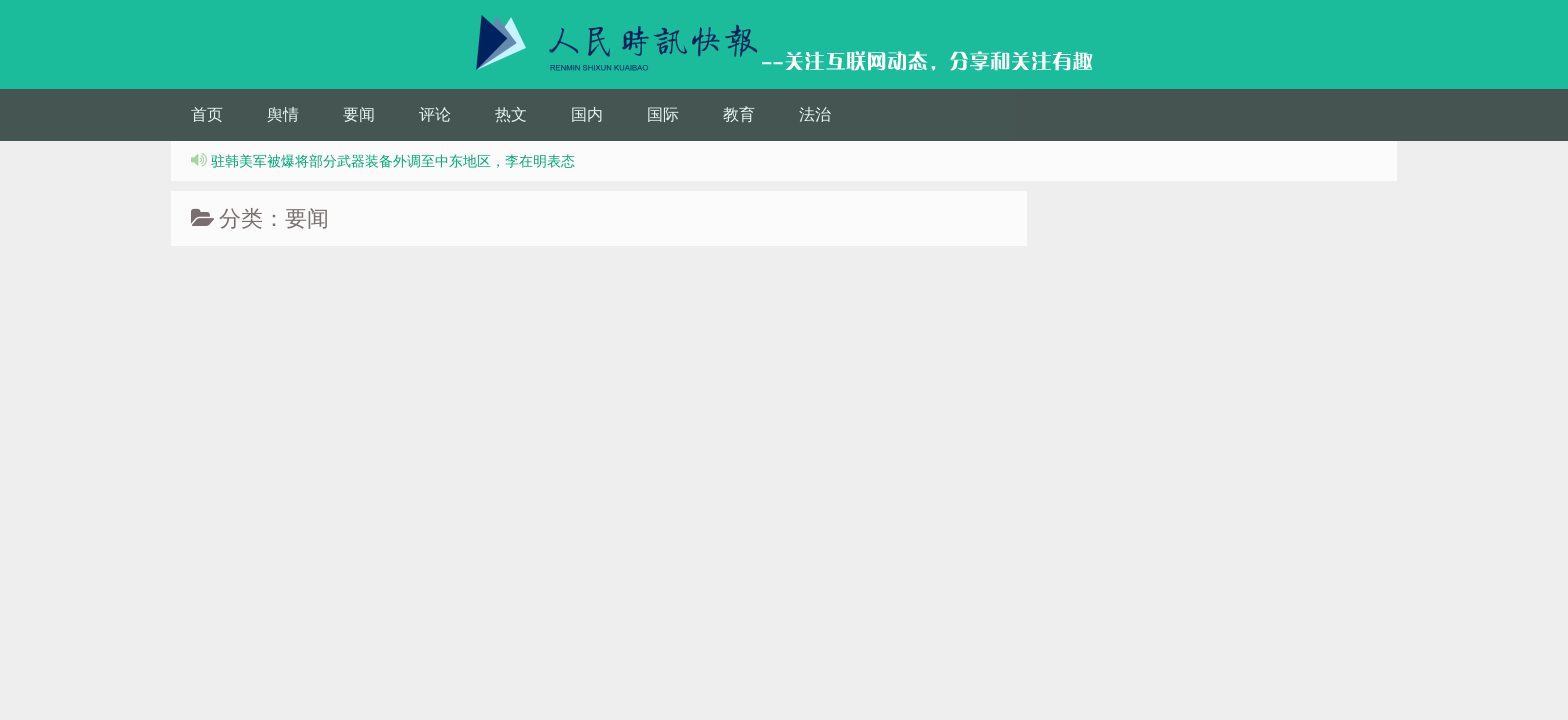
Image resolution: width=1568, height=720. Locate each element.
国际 (663, 114)
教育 (739, 114)
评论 (435, 114)
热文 (511, 114)
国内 (587, 114)
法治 (815, 114)
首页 (207, 114)
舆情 (283, 114)
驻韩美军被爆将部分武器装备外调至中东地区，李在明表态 (393, 161)
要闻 (359, 114)
